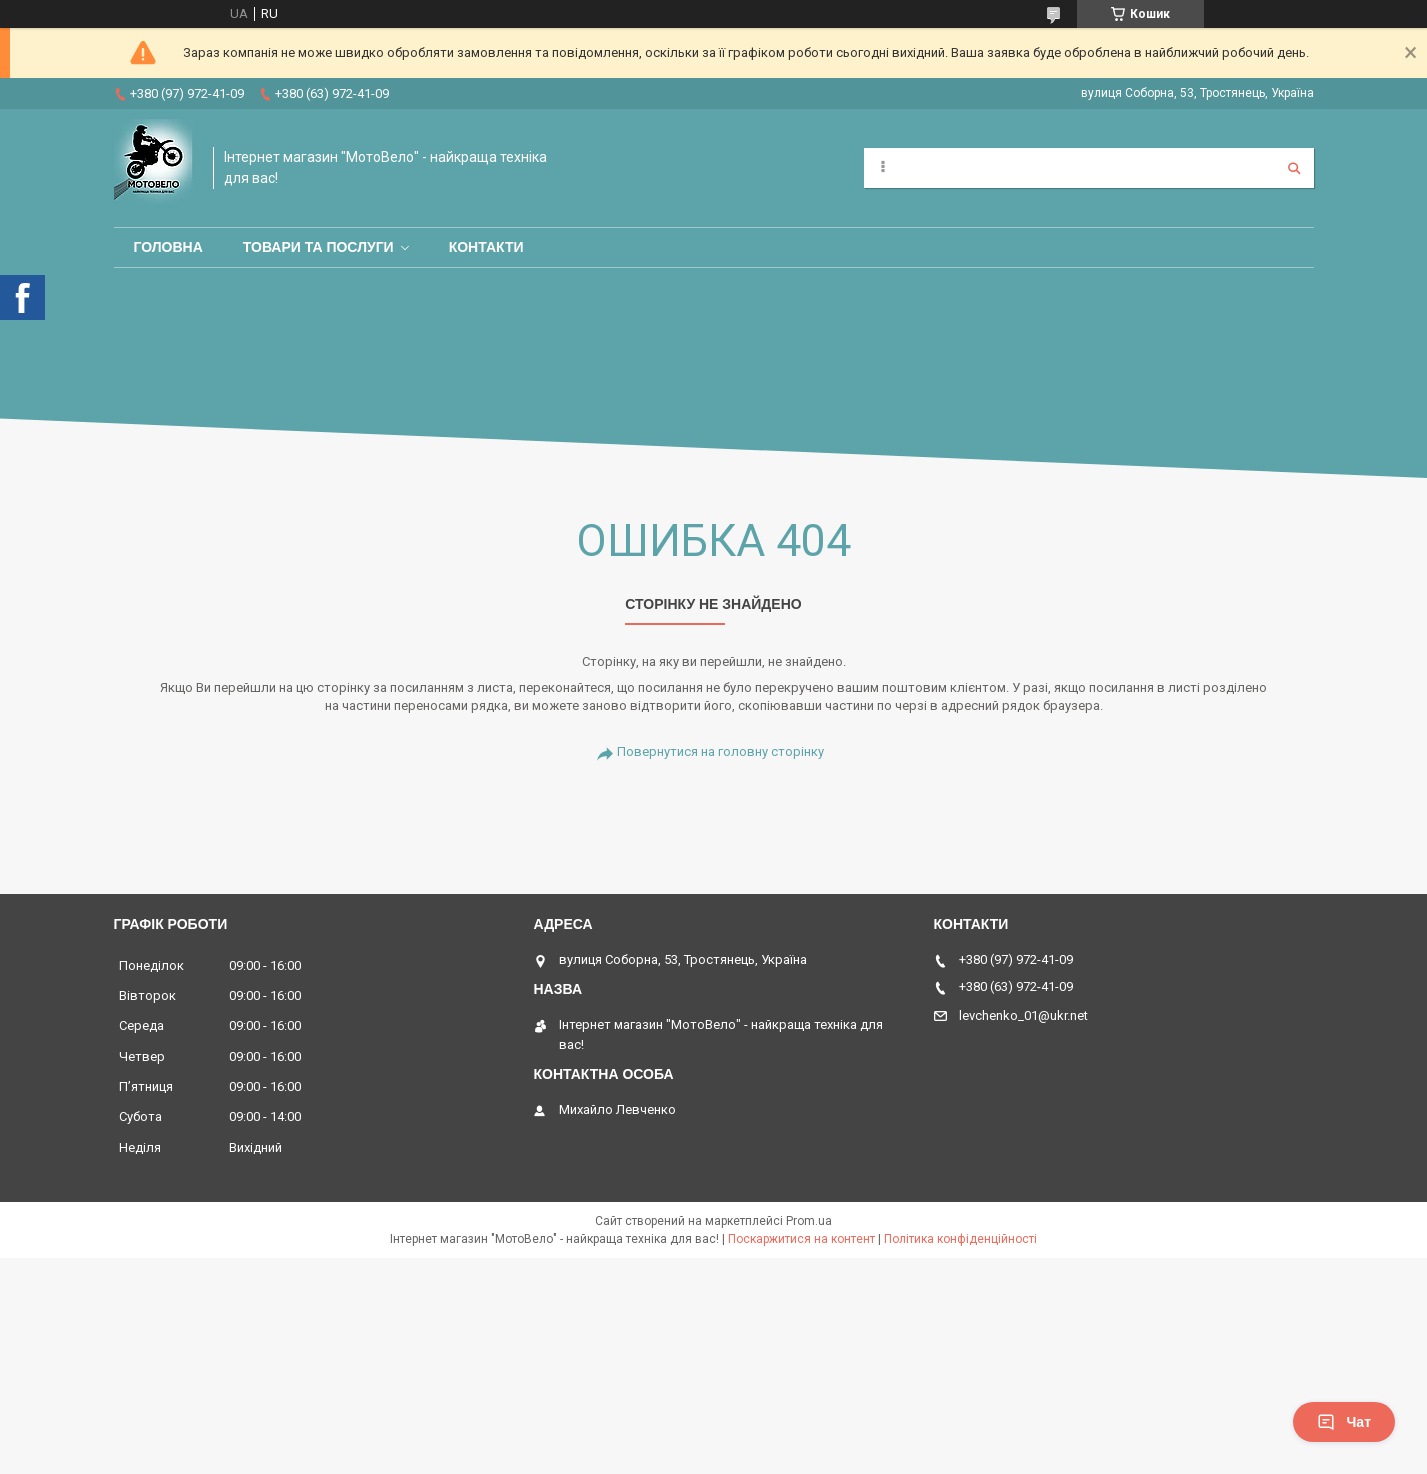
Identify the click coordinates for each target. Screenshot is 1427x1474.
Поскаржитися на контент (801, 1239)
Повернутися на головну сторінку (720, 751)
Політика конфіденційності (960, 1239)
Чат (1344, 1422)
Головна (168, 247)
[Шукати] (1294, 168)
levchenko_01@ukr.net (1023, 1015)
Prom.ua (809, 1221)
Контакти (486, 247)
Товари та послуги (318, 247)
